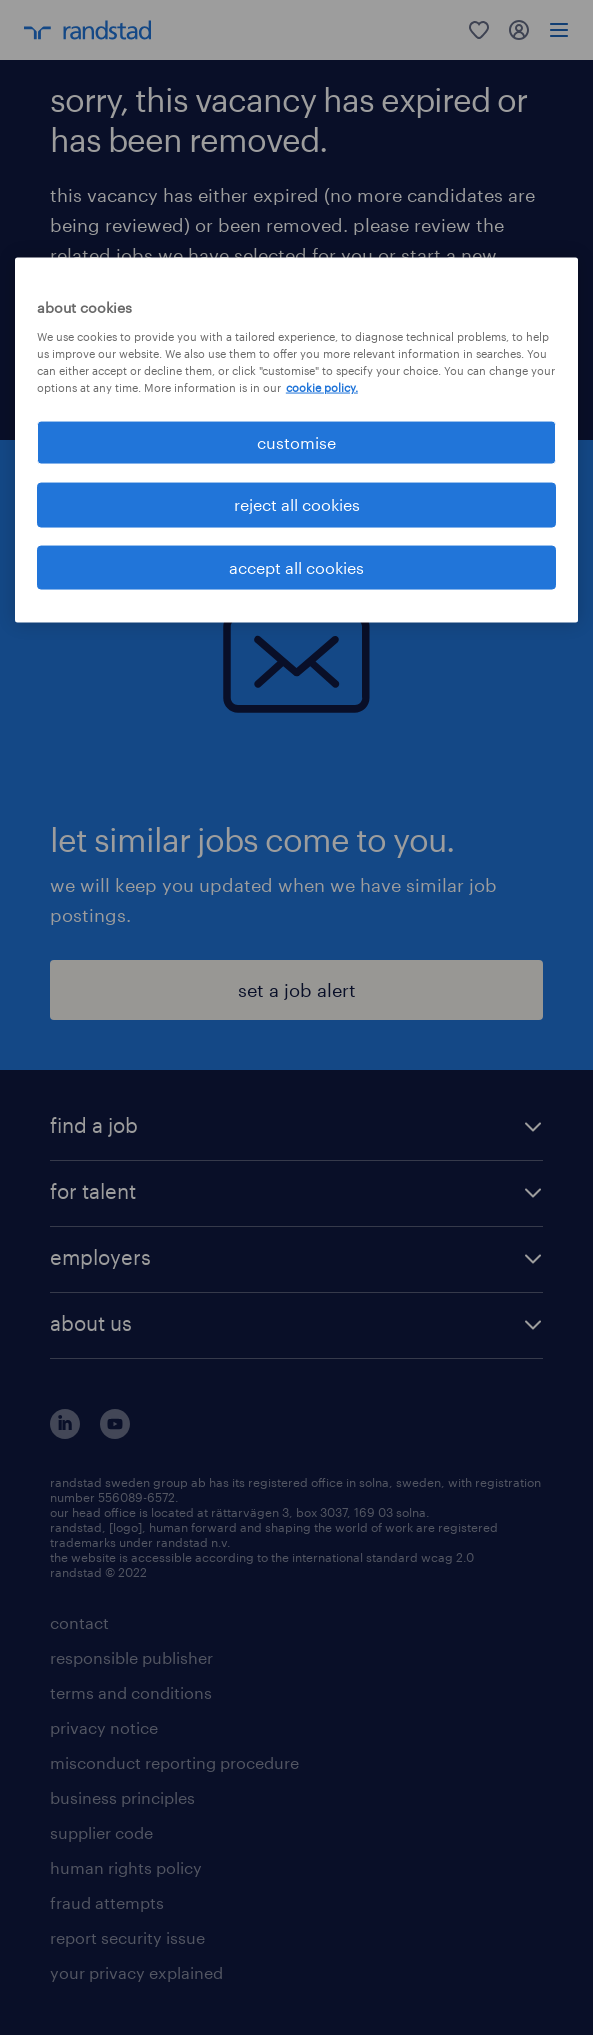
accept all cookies (296, 566)
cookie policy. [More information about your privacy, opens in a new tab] (322, 387)
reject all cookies (297, 504)
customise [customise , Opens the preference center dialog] (296, 442)
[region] (296, 440)
